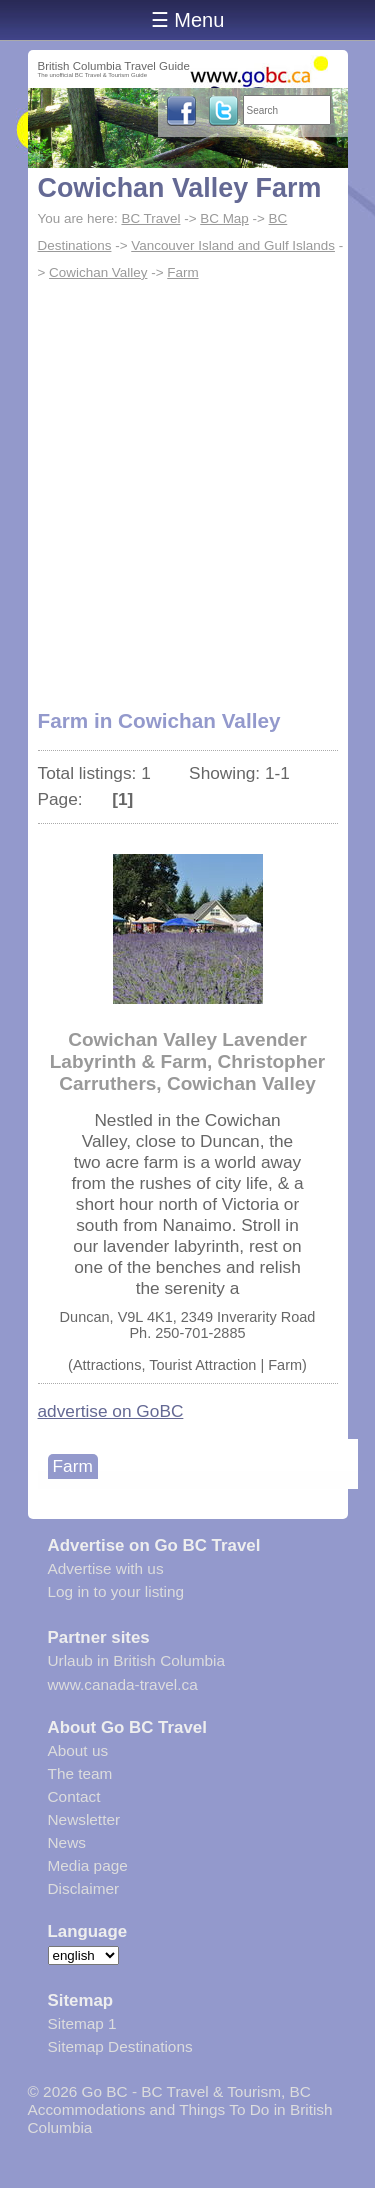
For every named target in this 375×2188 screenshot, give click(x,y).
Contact (74, 1796)
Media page (88, 1865)
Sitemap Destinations (120, 2046)
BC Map (224, 218)
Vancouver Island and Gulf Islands (233, 245)
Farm (182, 272)
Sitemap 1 (82, 2023)
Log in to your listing (116, 1591)
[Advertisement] (187, 484)
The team (80, 1773)
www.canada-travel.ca (123, 1684)
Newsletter (84, 1819)
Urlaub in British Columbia (137, 1660)
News (67, 1842)
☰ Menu (188, 20)
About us (78, 1750)
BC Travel (150, 218)
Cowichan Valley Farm (180, 188)
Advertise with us (106, 1568)
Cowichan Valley (98, 272)
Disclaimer (84, 1888)
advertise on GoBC (111, 1411)
